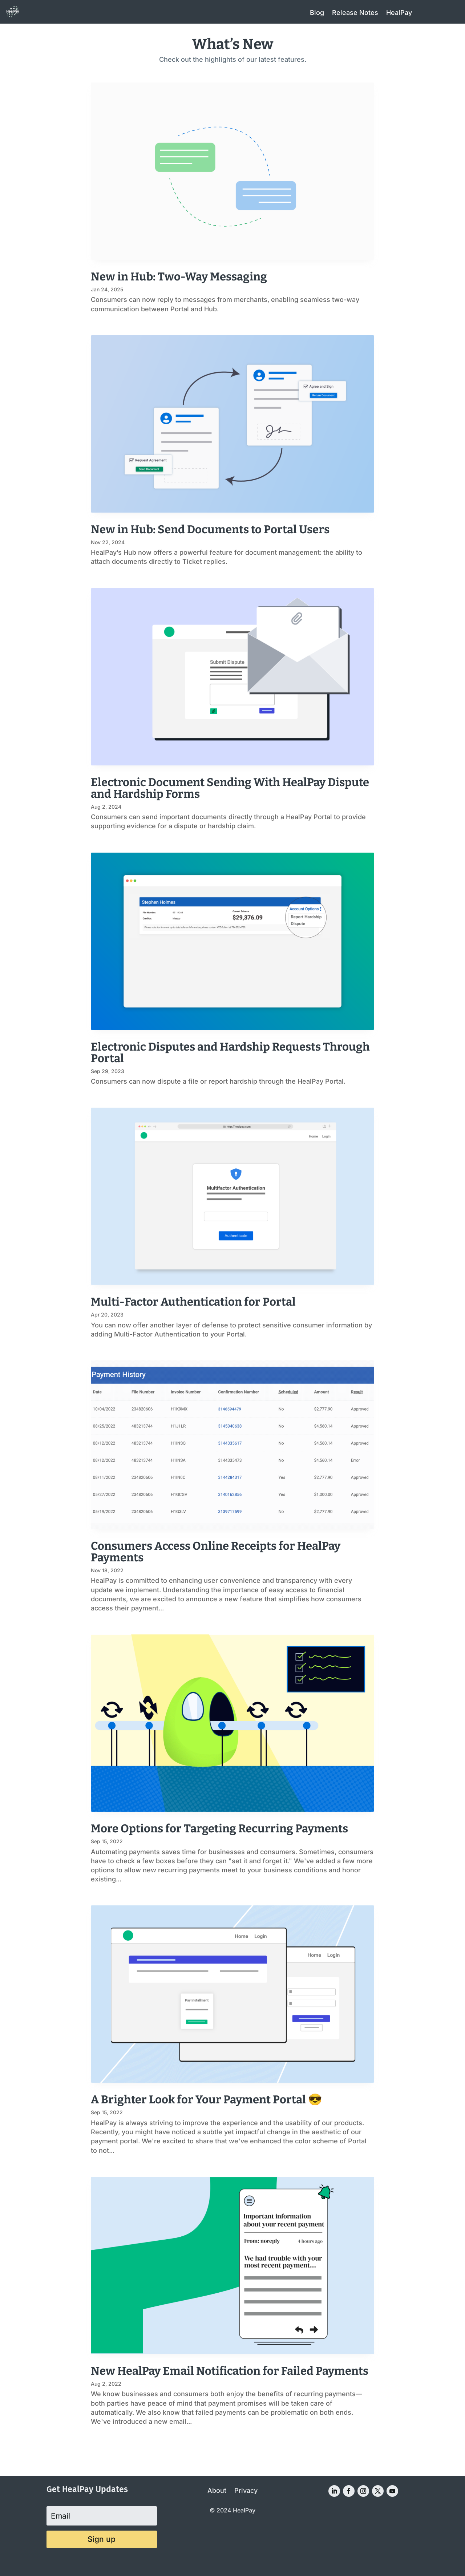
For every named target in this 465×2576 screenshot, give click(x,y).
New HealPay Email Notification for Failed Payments (229, 2371)
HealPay (399, 12)
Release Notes (355, 12)
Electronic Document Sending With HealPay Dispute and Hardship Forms (230, 788)
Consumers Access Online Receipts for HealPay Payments (215, 1551)
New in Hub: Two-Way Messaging (179, 276)
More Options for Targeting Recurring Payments (219, 1828)
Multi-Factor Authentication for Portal (193, 1302)
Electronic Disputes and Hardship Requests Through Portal (230, 1052)
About (216, 2491)
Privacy (246, 2491)
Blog (317, 12)
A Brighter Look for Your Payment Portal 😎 (206, 2099)
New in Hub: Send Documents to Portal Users (210, 529)
